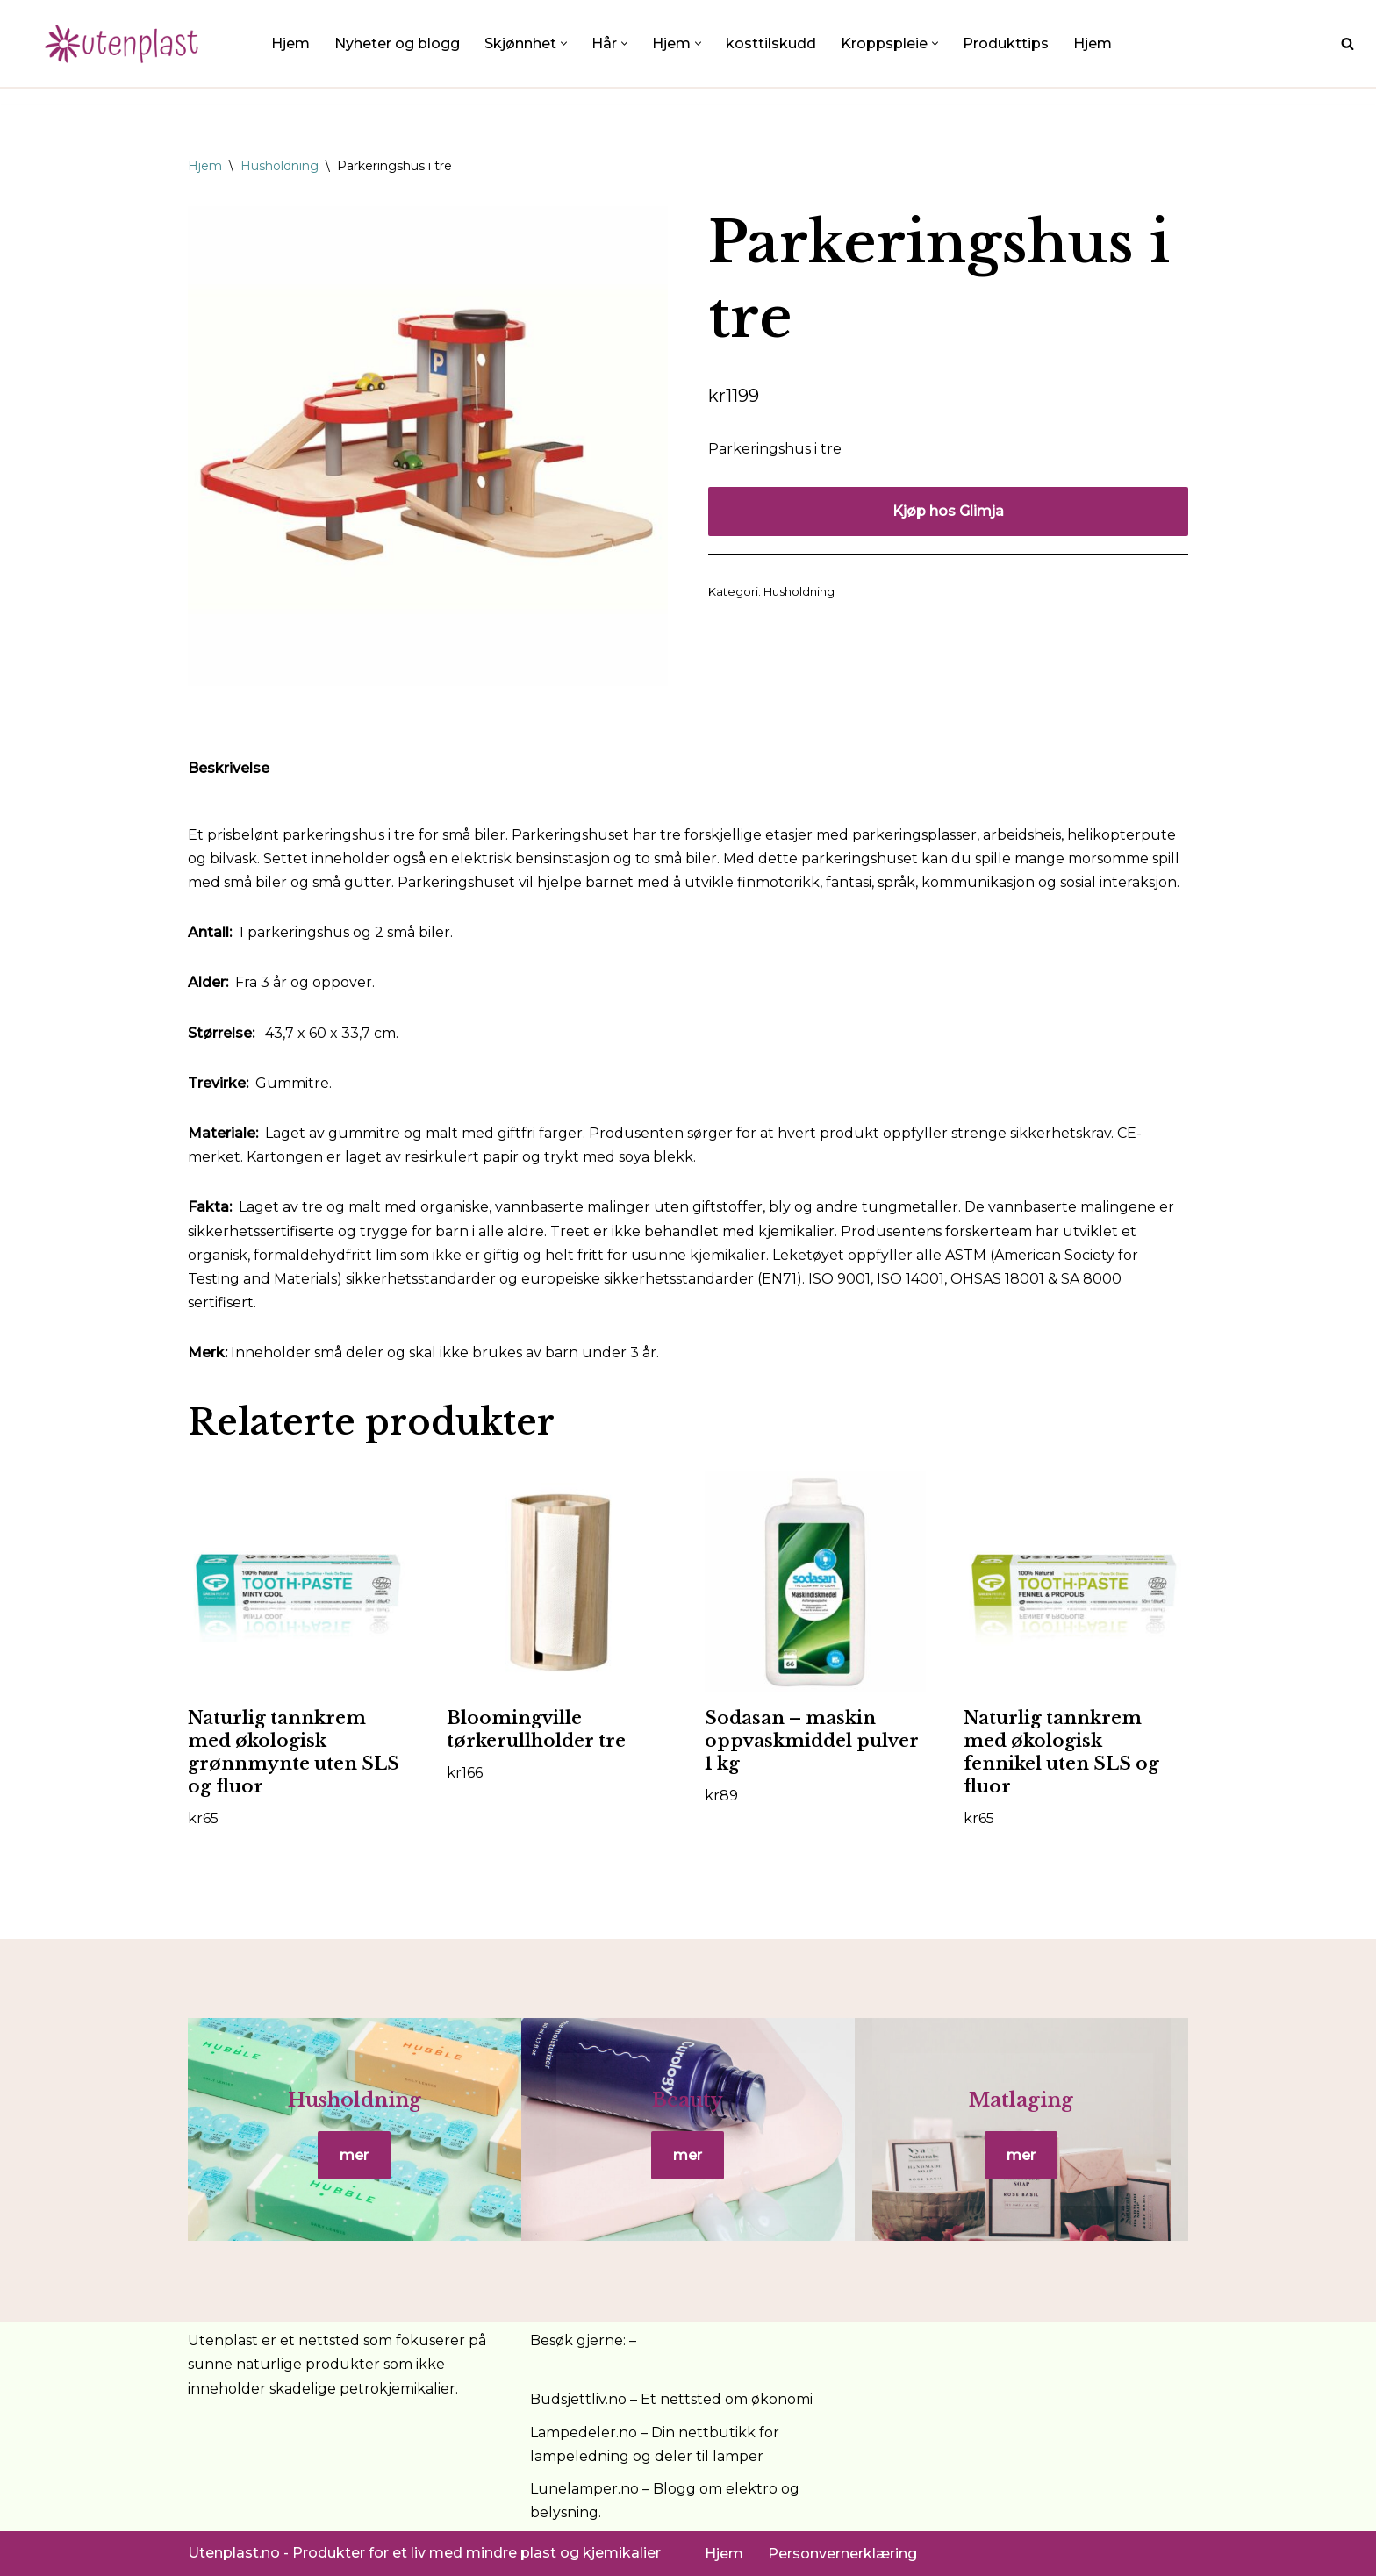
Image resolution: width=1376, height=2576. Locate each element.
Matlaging (1021, 2100)
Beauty (687, 2100)
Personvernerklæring (842, 2553)
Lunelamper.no (584, 2488)
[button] (564, 43)
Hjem (290, 43)
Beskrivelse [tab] (228, 768)
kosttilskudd (771, 43)
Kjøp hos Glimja (948, 511)
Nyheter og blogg (397, 43)
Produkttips (1006, 43)
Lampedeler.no (583, 2432)
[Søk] (1347, 43)
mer (354, 2155)
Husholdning (279, 166)
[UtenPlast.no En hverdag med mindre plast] (127, 43)
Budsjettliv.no (578, 2399)
